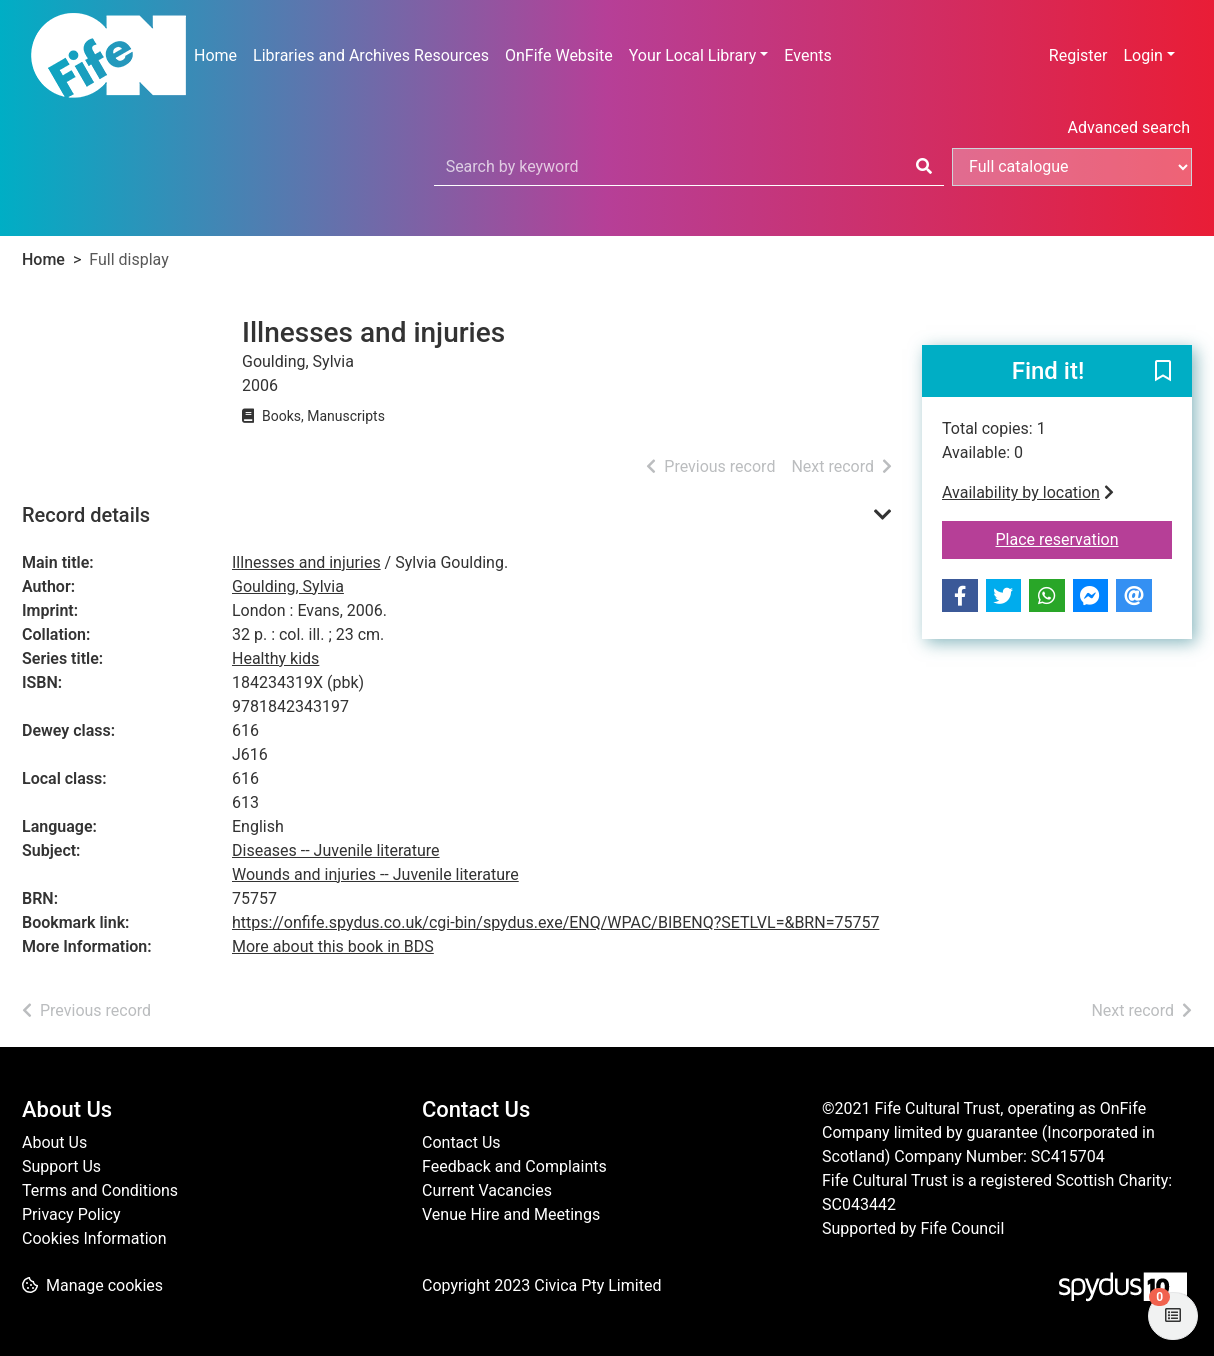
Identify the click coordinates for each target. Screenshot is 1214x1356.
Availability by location (1028, 492)
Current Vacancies (487, 1190)
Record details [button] (86, 515)
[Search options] (1072, 167)
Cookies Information (94, 1238)
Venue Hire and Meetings (511, 1214)
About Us (54, 1142)
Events (807, 55)
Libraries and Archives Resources (371, 55)
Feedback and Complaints (514, 1166)
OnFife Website (559, 55)
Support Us (61, 1166)
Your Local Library (693, 55)
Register (1078, 55)
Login (1142, 55)
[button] (1163, 372)
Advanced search (1129, 127)
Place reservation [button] (1084, 538)
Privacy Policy (71, 1214)
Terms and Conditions (100, 1190)
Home (215, 55)
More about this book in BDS (333, 946)
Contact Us (461, 1142)
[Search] (924, 167)
